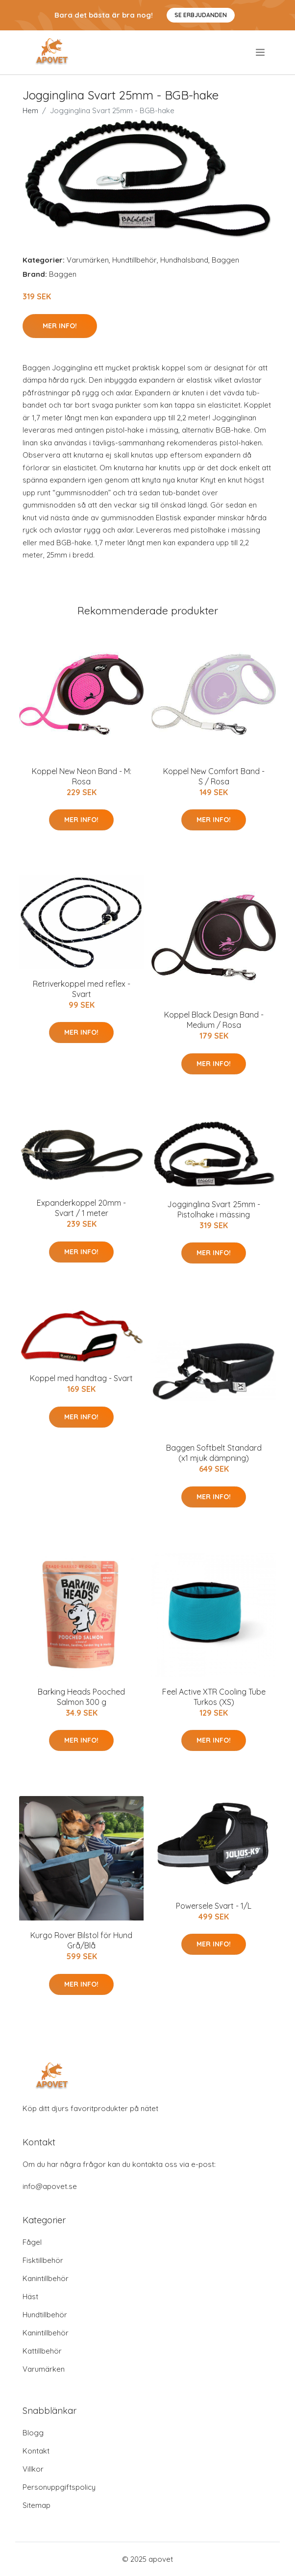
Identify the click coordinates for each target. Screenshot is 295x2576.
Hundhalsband (184, 260)
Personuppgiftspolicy (59, 2487)
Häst (30, 2296)
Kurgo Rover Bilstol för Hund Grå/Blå (81, 1940)
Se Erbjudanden (200, 15)
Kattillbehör (42, 2351)
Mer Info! (60, 325)
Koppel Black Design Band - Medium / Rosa (214, 1020)
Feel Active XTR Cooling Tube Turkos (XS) (214, 1697)
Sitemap (36, 2505)
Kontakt (36, 2450)
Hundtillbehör (134, 260)
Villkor (33, 2469)
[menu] (260, 52)
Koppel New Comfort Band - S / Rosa (214, 776)
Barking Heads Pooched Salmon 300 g (81, 1697)
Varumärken (88, 260)
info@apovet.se (50, 2186)
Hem (30, 110)
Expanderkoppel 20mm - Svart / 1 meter (81, 1208)
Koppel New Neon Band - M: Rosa (81, 776)
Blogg (33, 2432)
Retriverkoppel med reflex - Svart (81, 989)
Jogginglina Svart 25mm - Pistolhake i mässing (213, 1209)
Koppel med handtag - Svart (81, 1378)
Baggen (225, 260)
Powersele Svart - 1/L (213, 1906)
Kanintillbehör (46, 2278)
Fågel (32, 2242)
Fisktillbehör (43, 2260)
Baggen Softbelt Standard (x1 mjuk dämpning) (214, 1453)
